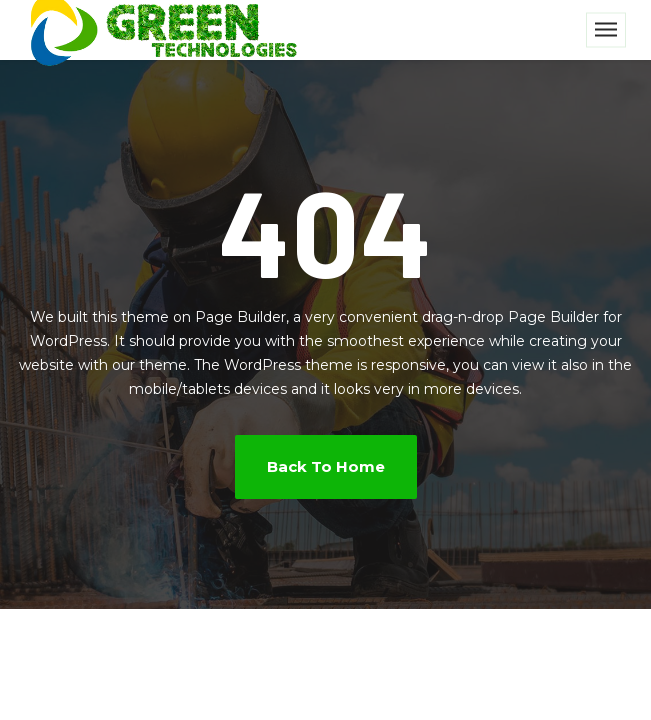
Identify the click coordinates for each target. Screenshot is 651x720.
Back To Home (326, 466)
